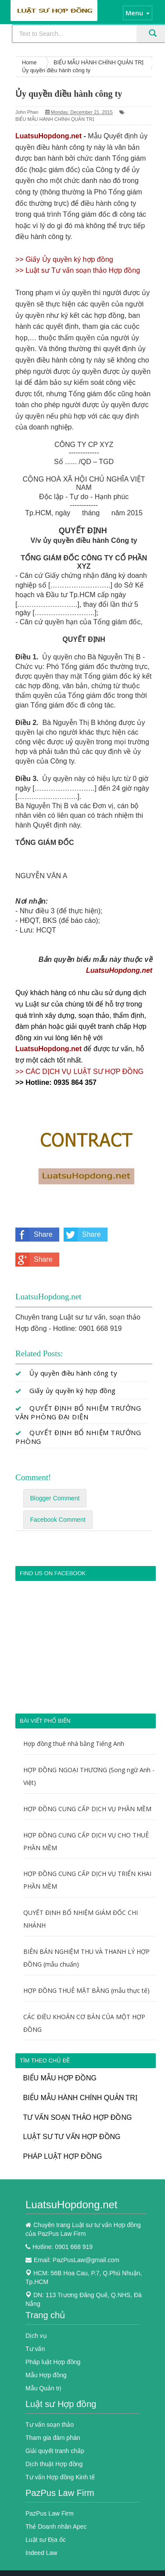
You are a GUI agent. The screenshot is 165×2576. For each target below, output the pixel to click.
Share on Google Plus (34, 1260)
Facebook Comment (58, 1519)
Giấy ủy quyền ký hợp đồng (72, 1390)
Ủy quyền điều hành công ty (73, 1373)
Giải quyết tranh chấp (54, 2450)
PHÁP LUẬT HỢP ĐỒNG (62, 2156)
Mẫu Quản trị (43, 2388)
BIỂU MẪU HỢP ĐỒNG (60, 2078)
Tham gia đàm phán (52, 2437)
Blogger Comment (55, 1498)
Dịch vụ (36, 2335)
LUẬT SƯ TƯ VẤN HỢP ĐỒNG (72, 2136)
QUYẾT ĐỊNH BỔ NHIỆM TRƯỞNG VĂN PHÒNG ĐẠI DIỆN (78, 1412)
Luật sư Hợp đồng (60, 2404)
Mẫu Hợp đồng (45, 2375)
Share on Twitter (82, 1235)
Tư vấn (35, 2348)
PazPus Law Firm (59, 2493)
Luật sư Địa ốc (45, 2539)
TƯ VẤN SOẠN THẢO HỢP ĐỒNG (77, 2117)
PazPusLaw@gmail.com (86, 2259)
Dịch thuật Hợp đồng (53, 2463)
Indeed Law (41, 2552)
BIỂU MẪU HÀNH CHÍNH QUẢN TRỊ (54, 119)
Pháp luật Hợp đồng (52, 2361)
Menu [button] (138, 12)
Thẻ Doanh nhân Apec (56, 2526)
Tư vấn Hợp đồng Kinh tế (60, 2477)
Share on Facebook (34, 1235)
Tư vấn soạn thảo (49, 2424)
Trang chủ (45, 2315)
